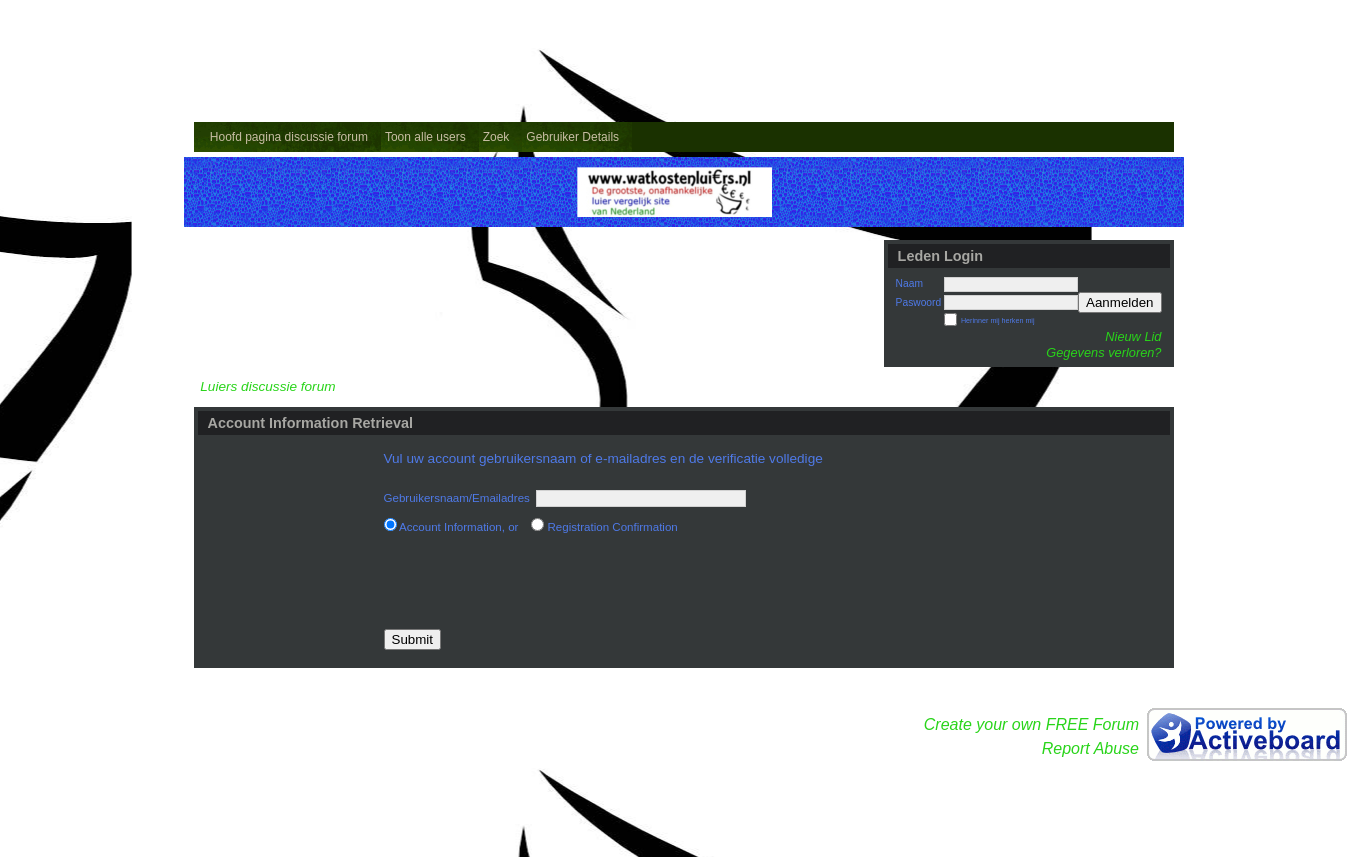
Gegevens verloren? (1103, 352)
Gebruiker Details (572, 137)
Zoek (496, 137)
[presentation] (536, 582)
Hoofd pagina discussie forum (289, 137)
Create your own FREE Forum (1031, 724)
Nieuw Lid (1133, 336)
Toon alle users (425, 137)
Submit (412, 639)
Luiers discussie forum (267, 386)
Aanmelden (1119, 302)
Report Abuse (1090, 748)
